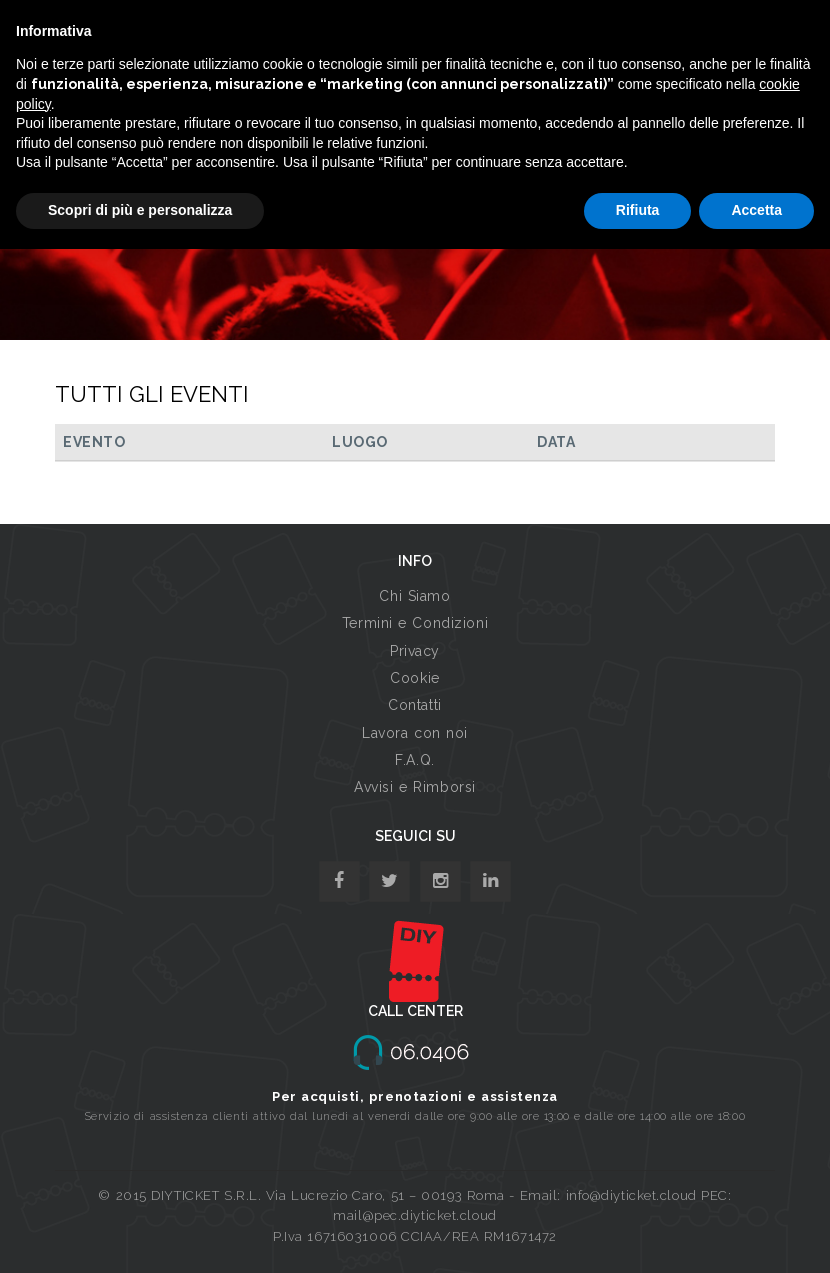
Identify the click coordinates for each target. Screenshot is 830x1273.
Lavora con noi (415, 733)
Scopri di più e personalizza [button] (140, 210)
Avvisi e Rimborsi (415, 787)
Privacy (415, 651)
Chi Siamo (414, 596)
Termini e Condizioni (415, 623)
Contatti (414, 705)
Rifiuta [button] (638, 210)
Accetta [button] (756, 210)
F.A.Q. (414, 760)
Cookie (414, 678)
